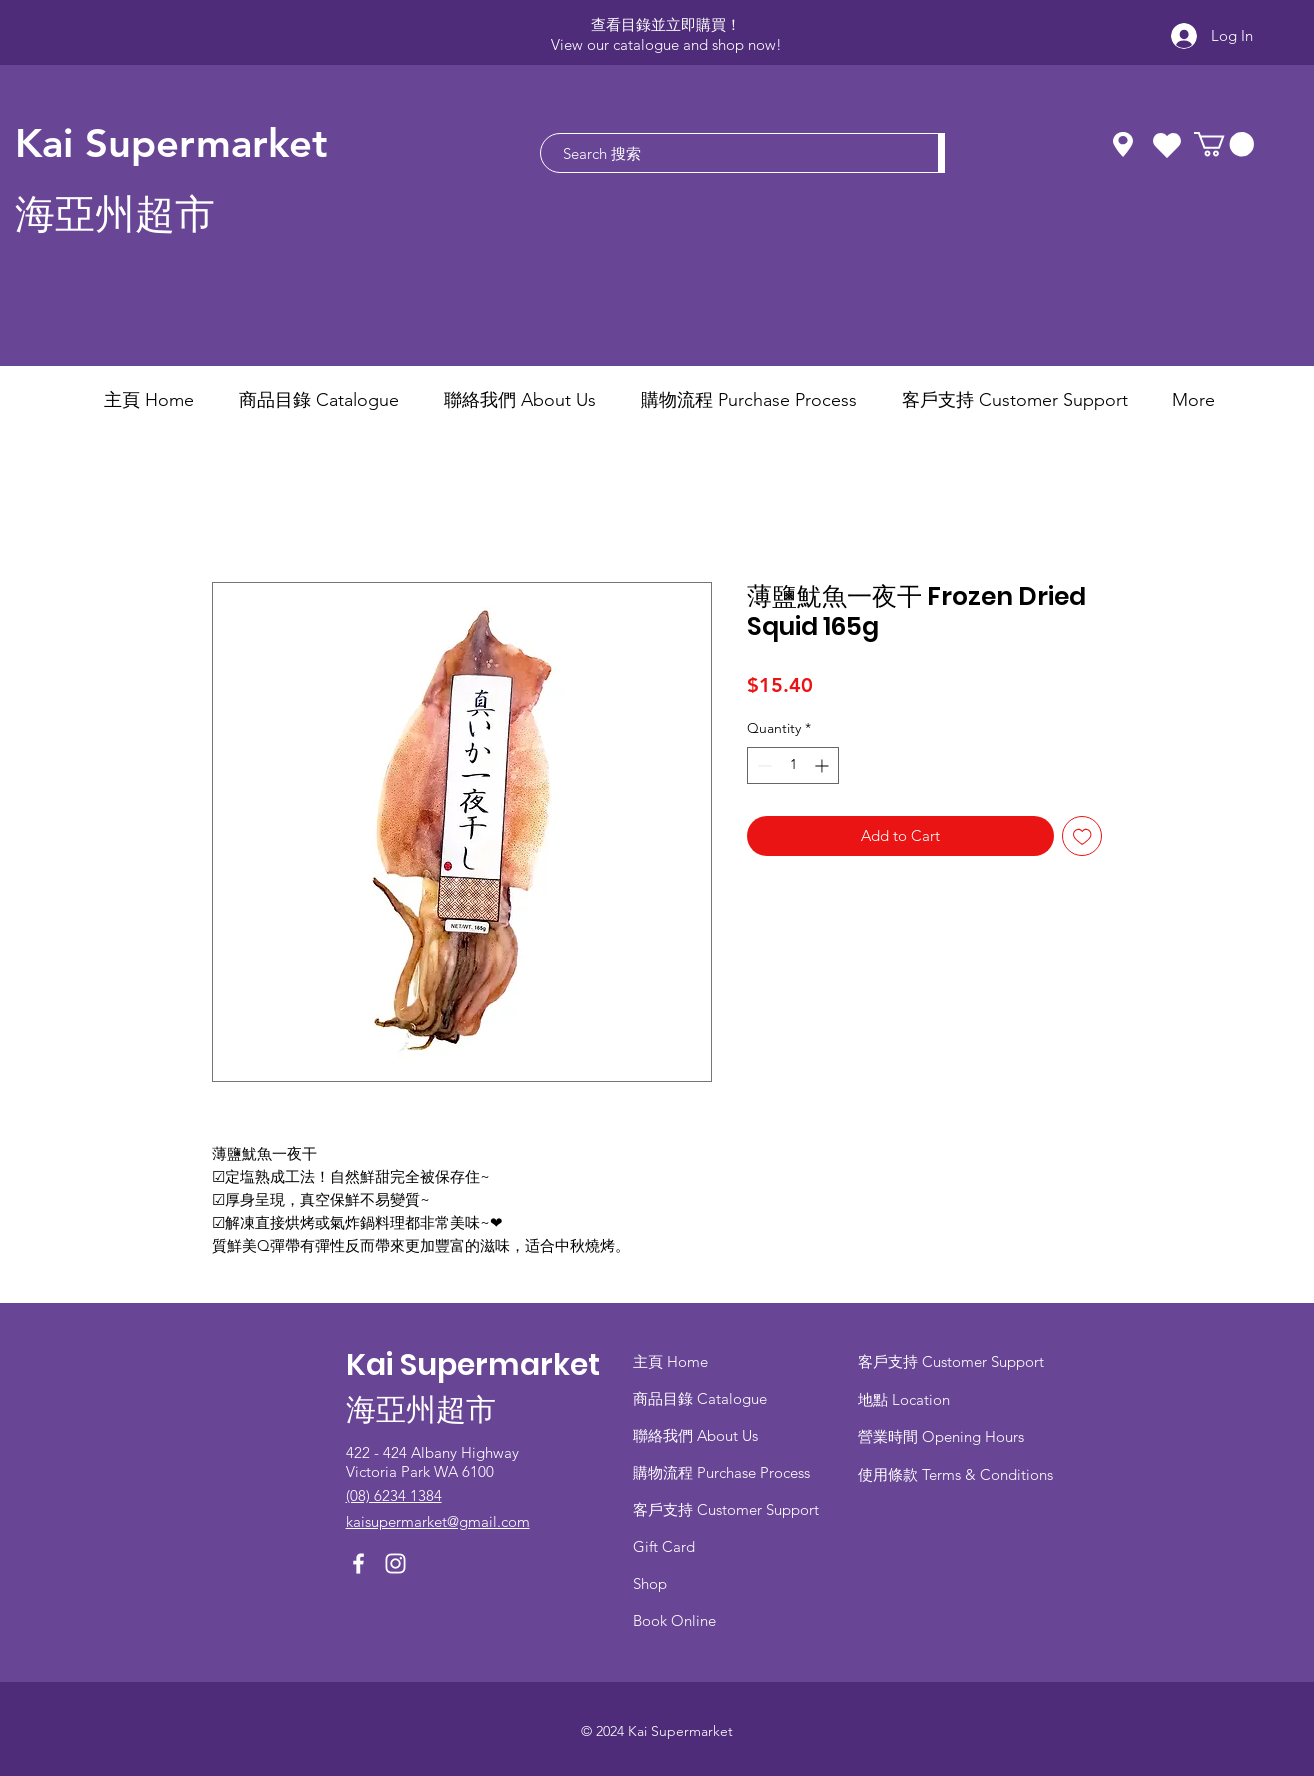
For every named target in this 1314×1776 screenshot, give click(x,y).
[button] (1224, 144)
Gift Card (664, 1546)
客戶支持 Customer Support (726, 1509)
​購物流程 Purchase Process (721, 1472)
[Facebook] (358, 1563)
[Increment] (823, 765)
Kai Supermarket (171, 143)
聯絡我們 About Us (695, 1435)
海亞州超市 (115, 214)
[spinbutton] (793, 765)
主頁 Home (670, 1361)
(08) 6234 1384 (394, 1495)
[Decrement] (762, 765)
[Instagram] (395, 1563)
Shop (650, 1583)
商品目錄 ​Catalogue (702, 1398)
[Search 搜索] (729, 153)
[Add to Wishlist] (1082, 836)
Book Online (674, 1620)
